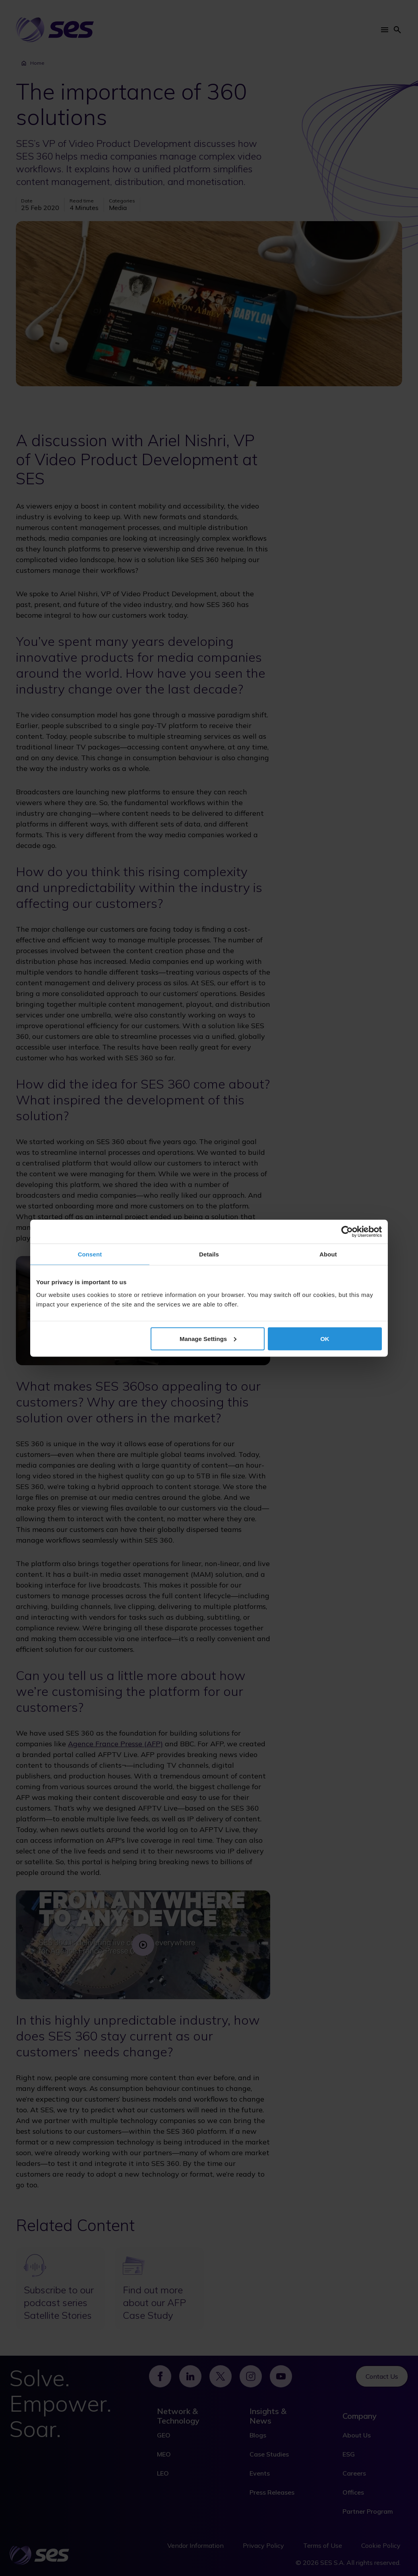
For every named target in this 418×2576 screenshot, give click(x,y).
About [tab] (328, 1253)
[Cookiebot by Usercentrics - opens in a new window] (347, 1231)
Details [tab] (209, 1253)
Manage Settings (208, 1338)
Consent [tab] (90, 1253)
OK (324, 1338)
